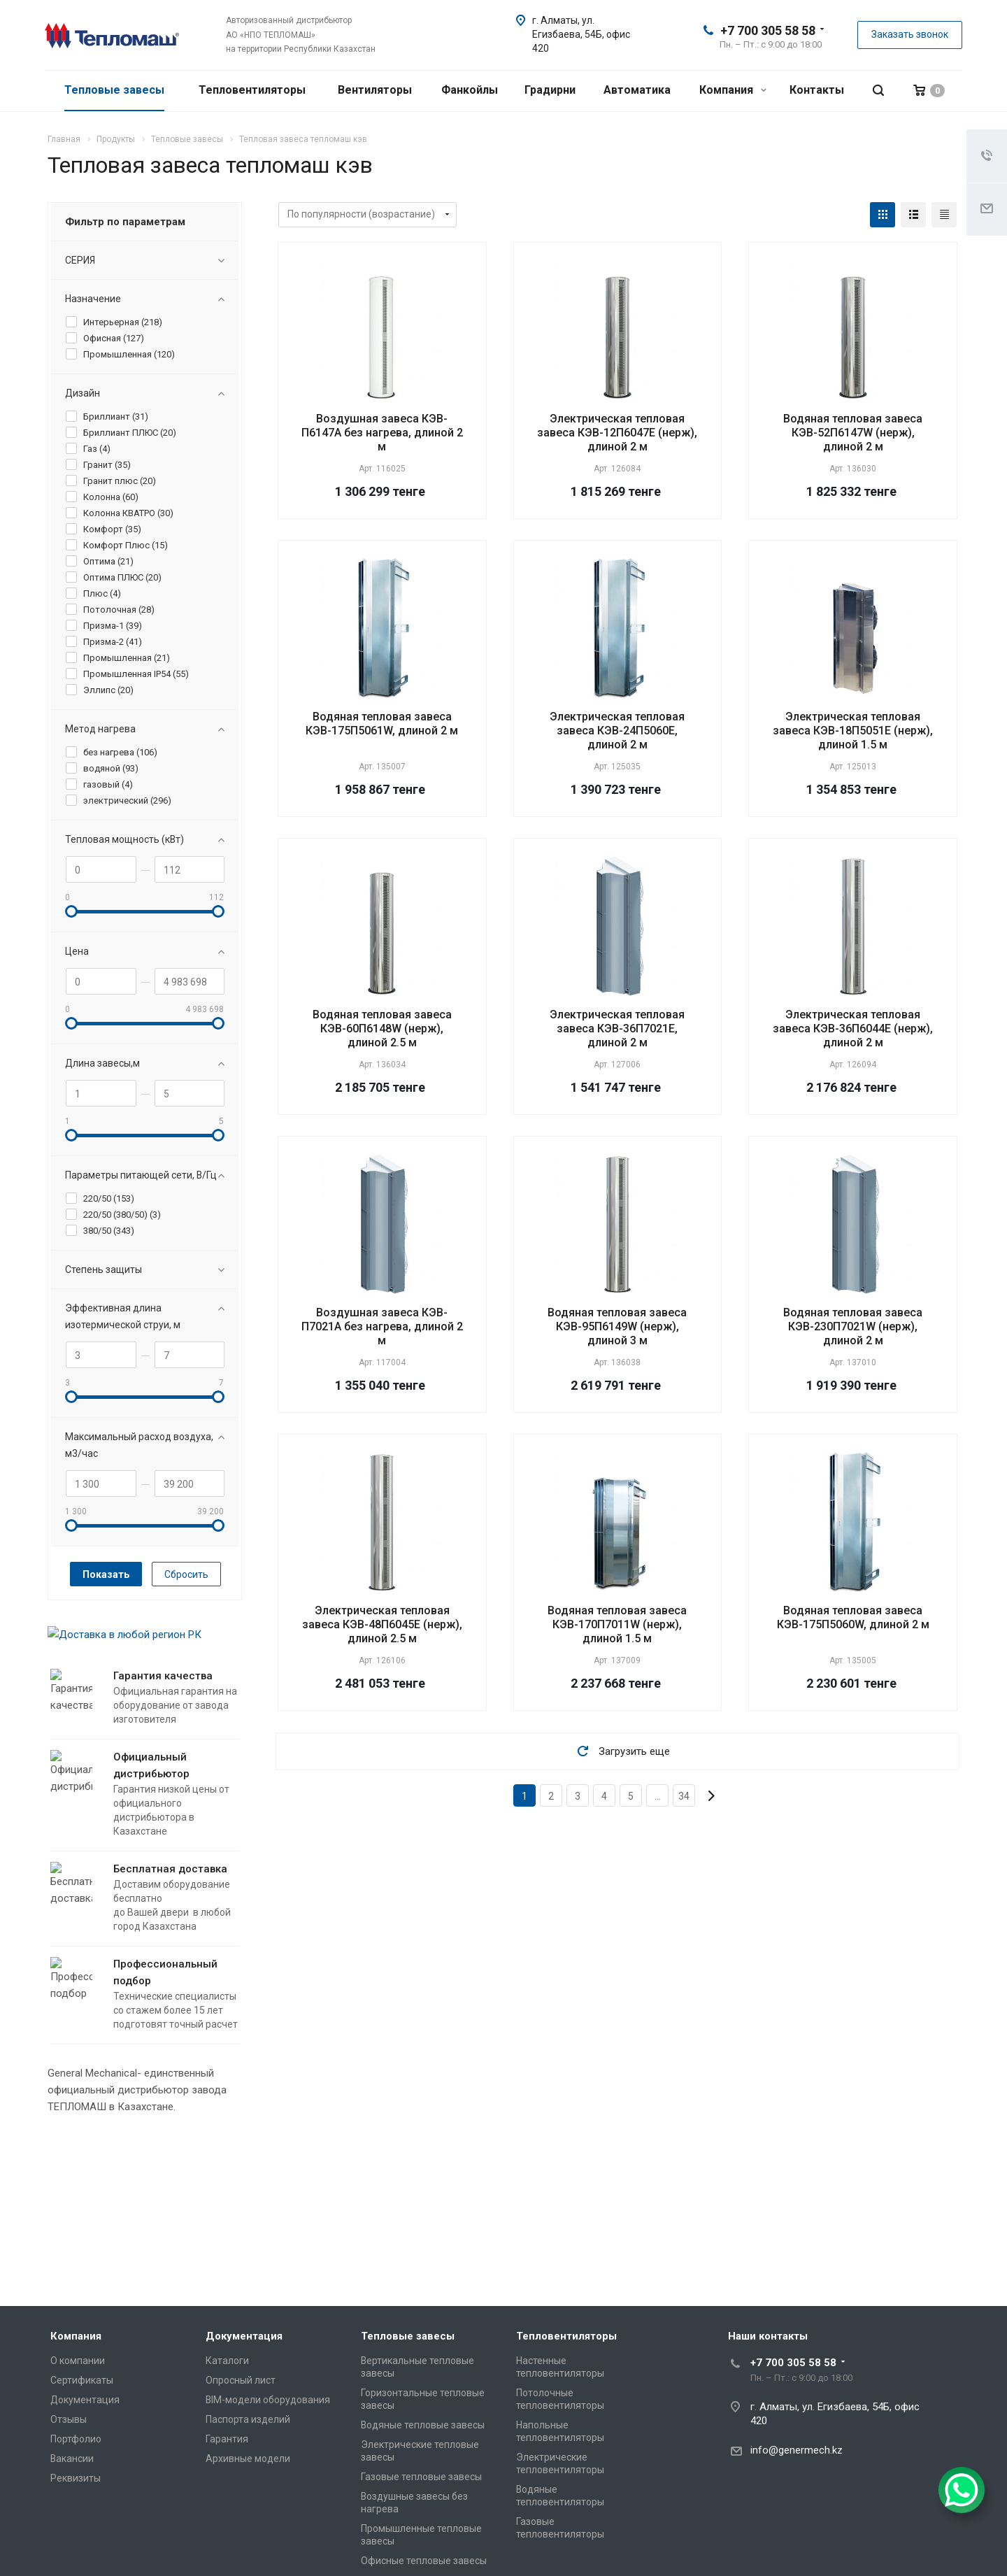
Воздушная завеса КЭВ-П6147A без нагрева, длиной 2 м (382, 432)
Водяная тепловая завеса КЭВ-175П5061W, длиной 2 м (382, 723)
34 (684, 1796)
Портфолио (75, 2439)
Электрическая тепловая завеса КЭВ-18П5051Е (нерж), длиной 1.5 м (853, 730)
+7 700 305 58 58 (767, 30)
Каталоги (227, 2360)
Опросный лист (241, 2380)
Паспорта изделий (248, 2419)
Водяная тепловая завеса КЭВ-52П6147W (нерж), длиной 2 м (852, 432)
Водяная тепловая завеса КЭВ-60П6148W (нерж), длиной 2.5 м (382, 1028)
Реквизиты (75, 2478)
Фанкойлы (469, 90)
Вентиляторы (375, 90)
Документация (85, 2399)
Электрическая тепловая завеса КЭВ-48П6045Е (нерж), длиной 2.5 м (382, 1624)
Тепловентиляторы (252, 90)
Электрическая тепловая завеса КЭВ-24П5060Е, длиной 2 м (617, 730)
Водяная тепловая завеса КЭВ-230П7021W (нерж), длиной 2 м (852, 1326)
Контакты (817, 90)
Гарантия (227, 2439)
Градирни (550, 90)
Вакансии (72, 2458)
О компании (77, 2360)
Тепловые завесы (114, 90)
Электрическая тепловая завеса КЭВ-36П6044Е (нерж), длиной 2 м (853, 1028)
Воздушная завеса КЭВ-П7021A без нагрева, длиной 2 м (382, 1326)
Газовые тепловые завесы (421, 2476)
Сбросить (186, 1574)
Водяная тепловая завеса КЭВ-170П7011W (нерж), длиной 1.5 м (617, 1624)
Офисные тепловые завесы (424, 2560)
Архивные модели (248, 2458)
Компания (732, 90)
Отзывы (68, 2419)
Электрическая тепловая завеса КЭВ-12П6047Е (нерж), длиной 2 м (617, 432)
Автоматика (637, 90)
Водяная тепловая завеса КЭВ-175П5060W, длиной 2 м (853, 1617)
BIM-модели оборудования (268, 2399)
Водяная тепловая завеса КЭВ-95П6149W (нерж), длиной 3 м (617, 1326)
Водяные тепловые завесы (423, 2425)
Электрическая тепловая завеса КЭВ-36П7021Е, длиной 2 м (617, 1028)
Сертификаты (81, 2380)
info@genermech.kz (796, 2450)
